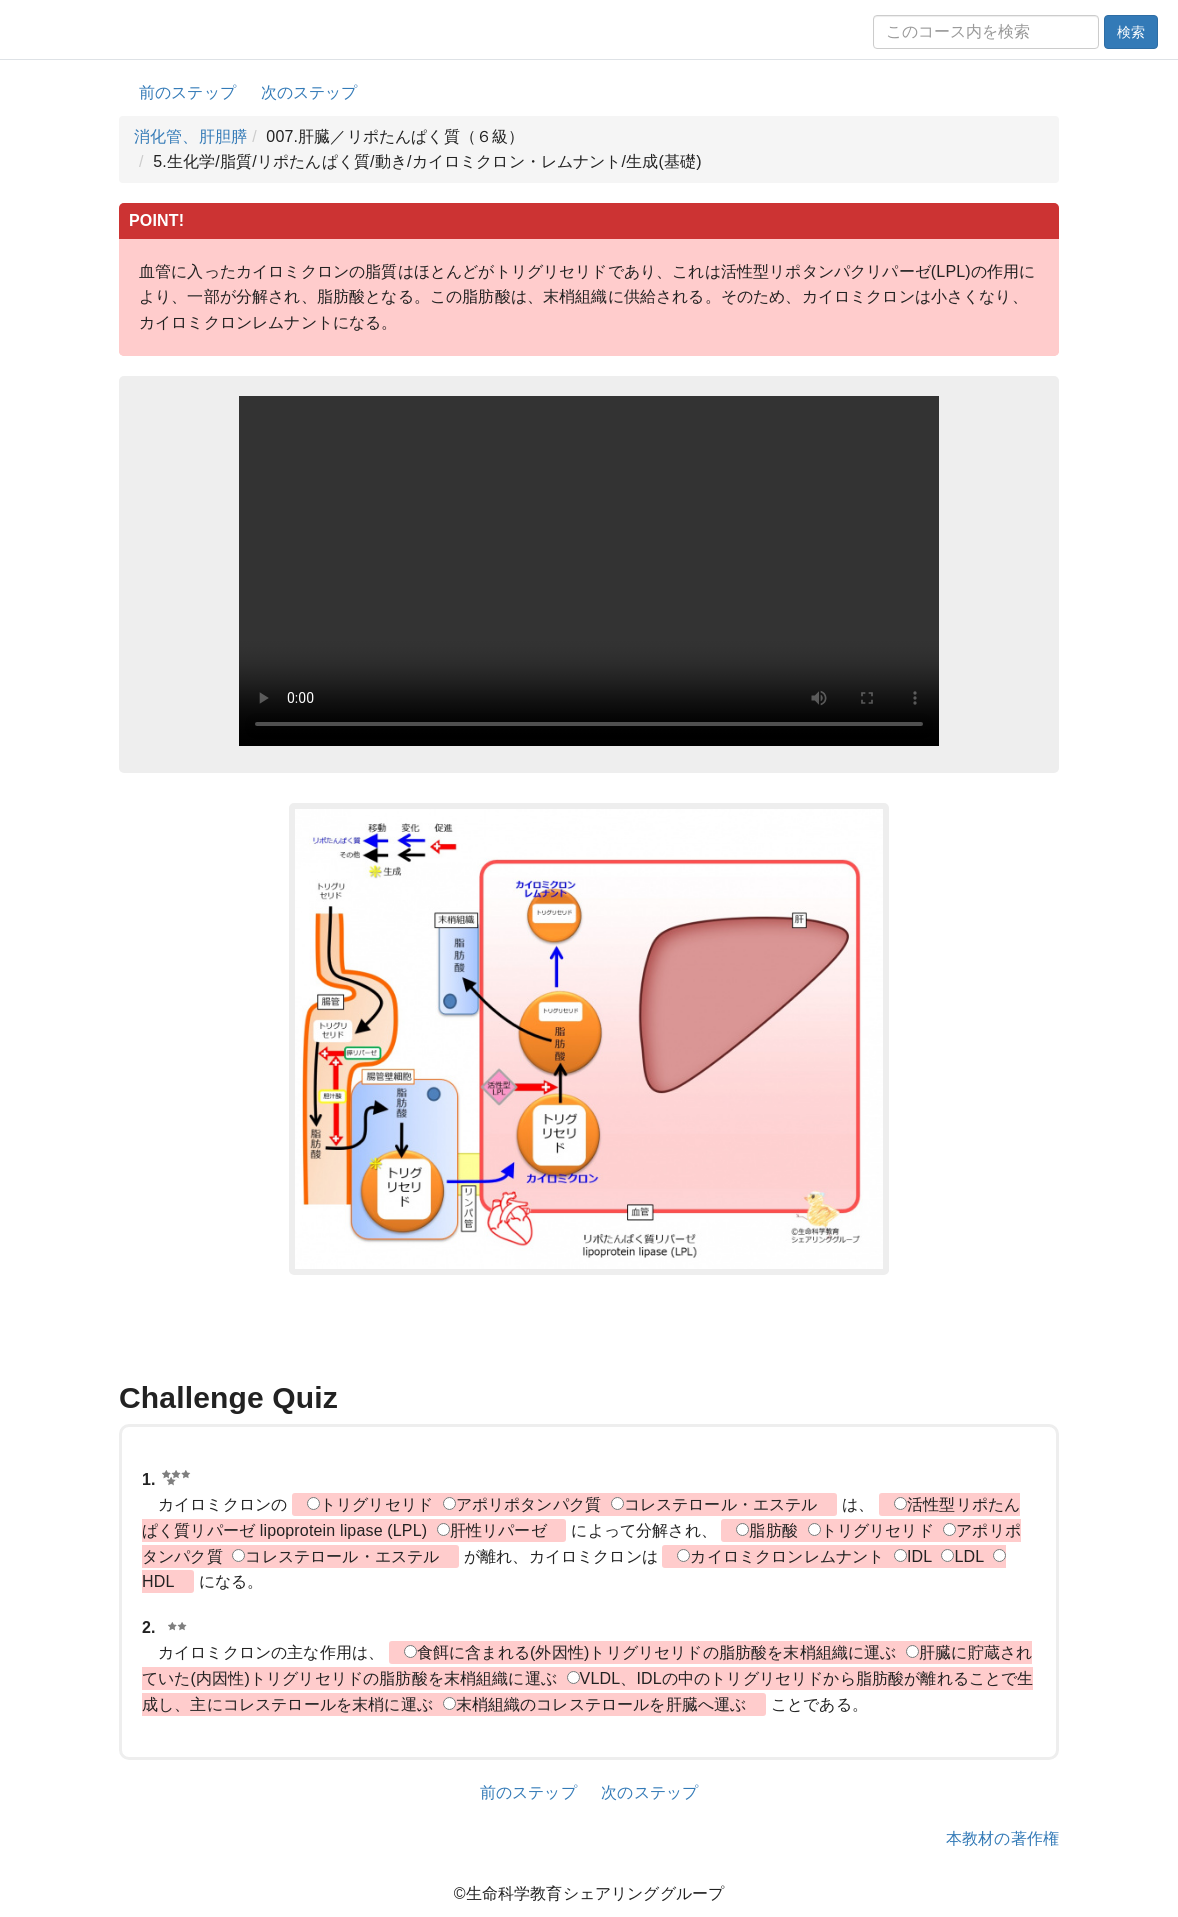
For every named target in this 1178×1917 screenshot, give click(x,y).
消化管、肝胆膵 (190, 136)
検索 (1131, 32)
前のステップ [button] (187, 92)
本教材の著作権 (1002, 1838)
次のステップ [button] (309, 92)
